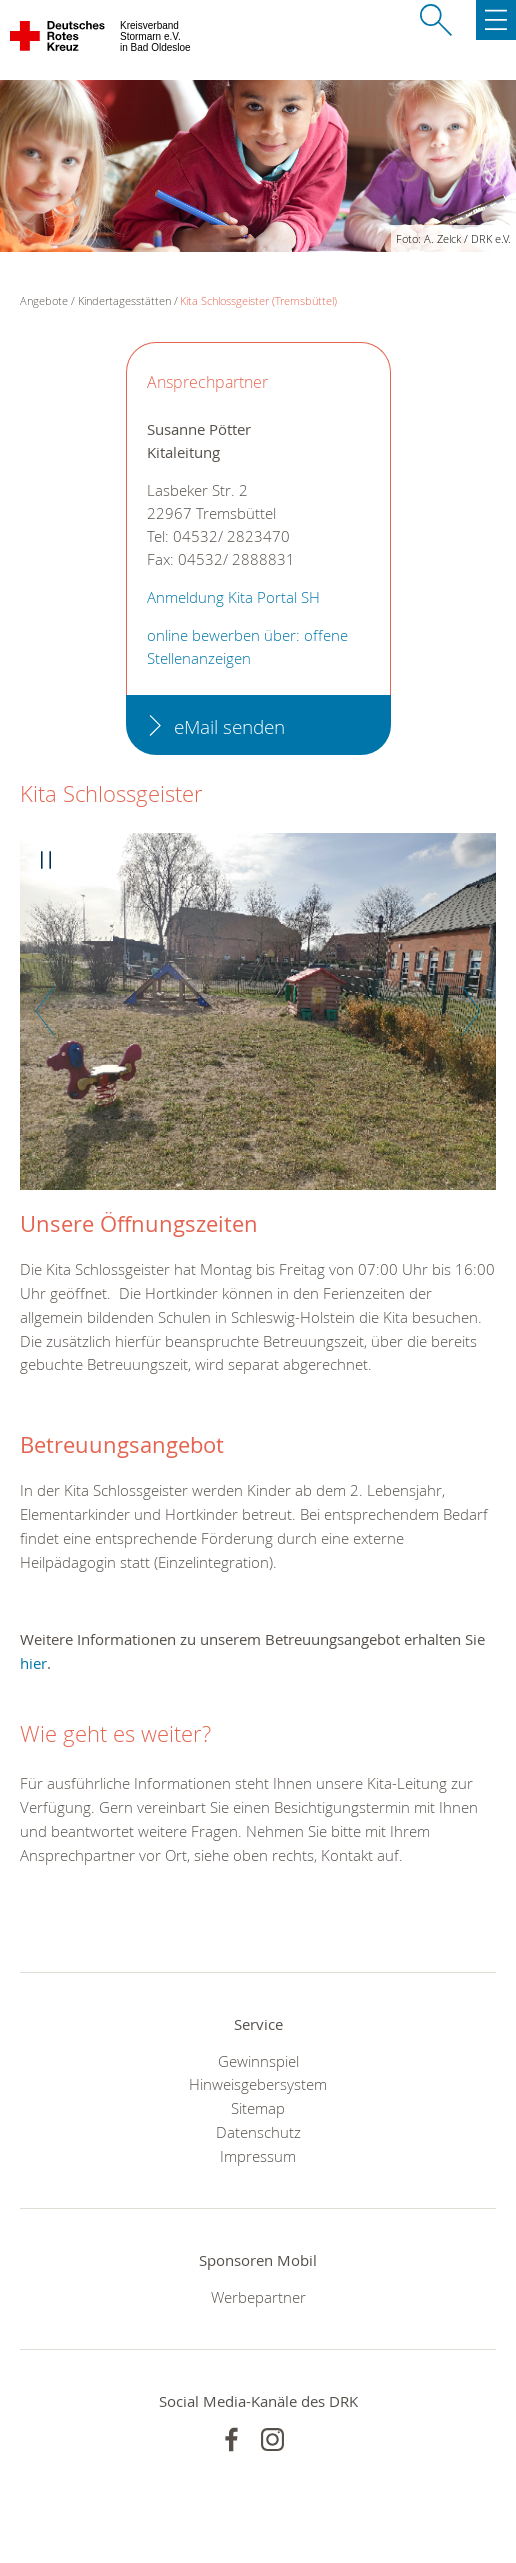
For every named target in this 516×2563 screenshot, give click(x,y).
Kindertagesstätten (124, 300)
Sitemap (258, 2108)
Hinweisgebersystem (258, 2084)
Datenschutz (258, 2132)
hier (33, 1663)
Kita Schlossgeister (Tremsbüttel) (258, 300)
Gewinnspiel (258, 2061)
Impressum (258, 2156)
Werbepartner (258, 2297)
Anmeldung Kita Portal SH (233, 597)
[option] (258, 1021)
